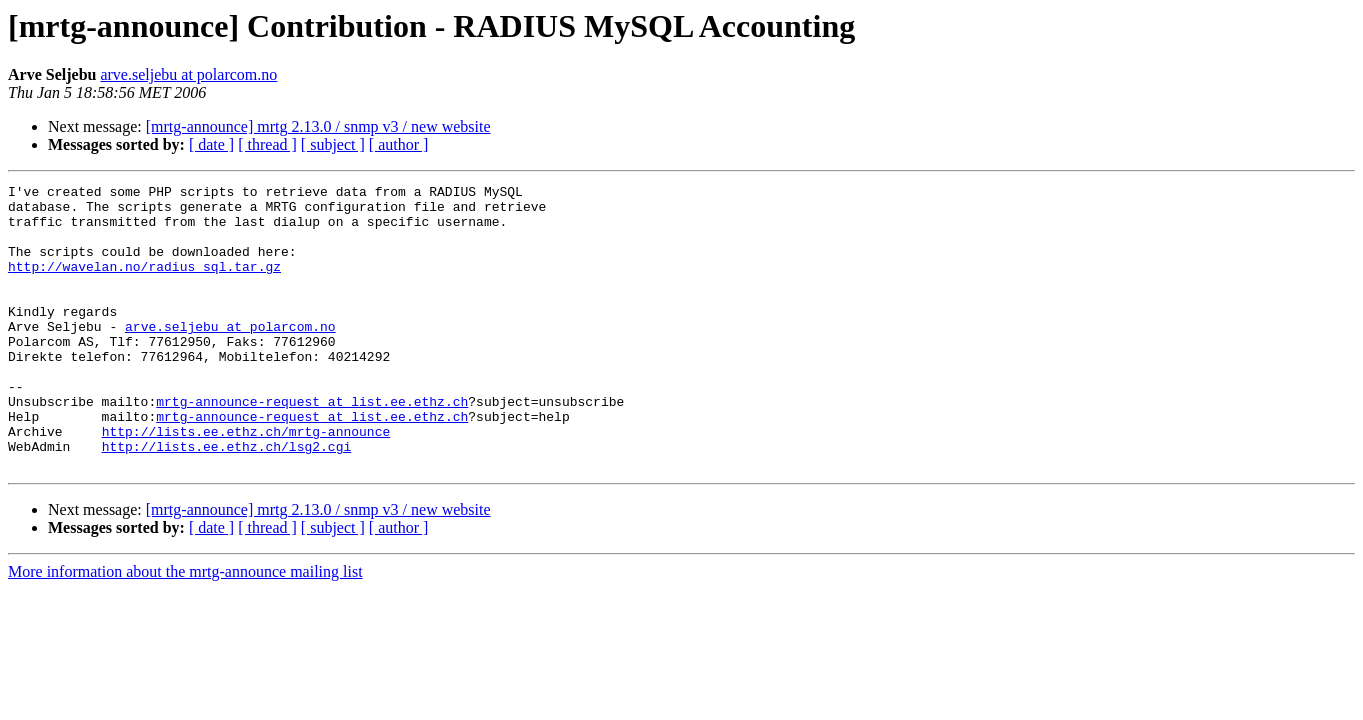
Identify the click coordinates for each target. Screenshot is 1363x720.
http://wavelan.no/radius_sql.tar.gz (144, 284)
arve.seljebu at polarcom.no (188, 74)
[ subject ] (333, 144)
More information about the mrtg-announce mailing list (185, 628)
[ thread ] (267, 144)
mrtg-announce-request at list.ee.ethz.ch (312, 446)
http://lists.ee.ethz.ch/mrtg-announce (246, 482)
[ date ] (211, 144)
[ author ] (399, 144)
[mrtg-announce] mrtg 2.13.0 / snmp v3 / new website (318, 126)
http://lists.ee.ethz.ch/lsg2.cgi (227, 500)
